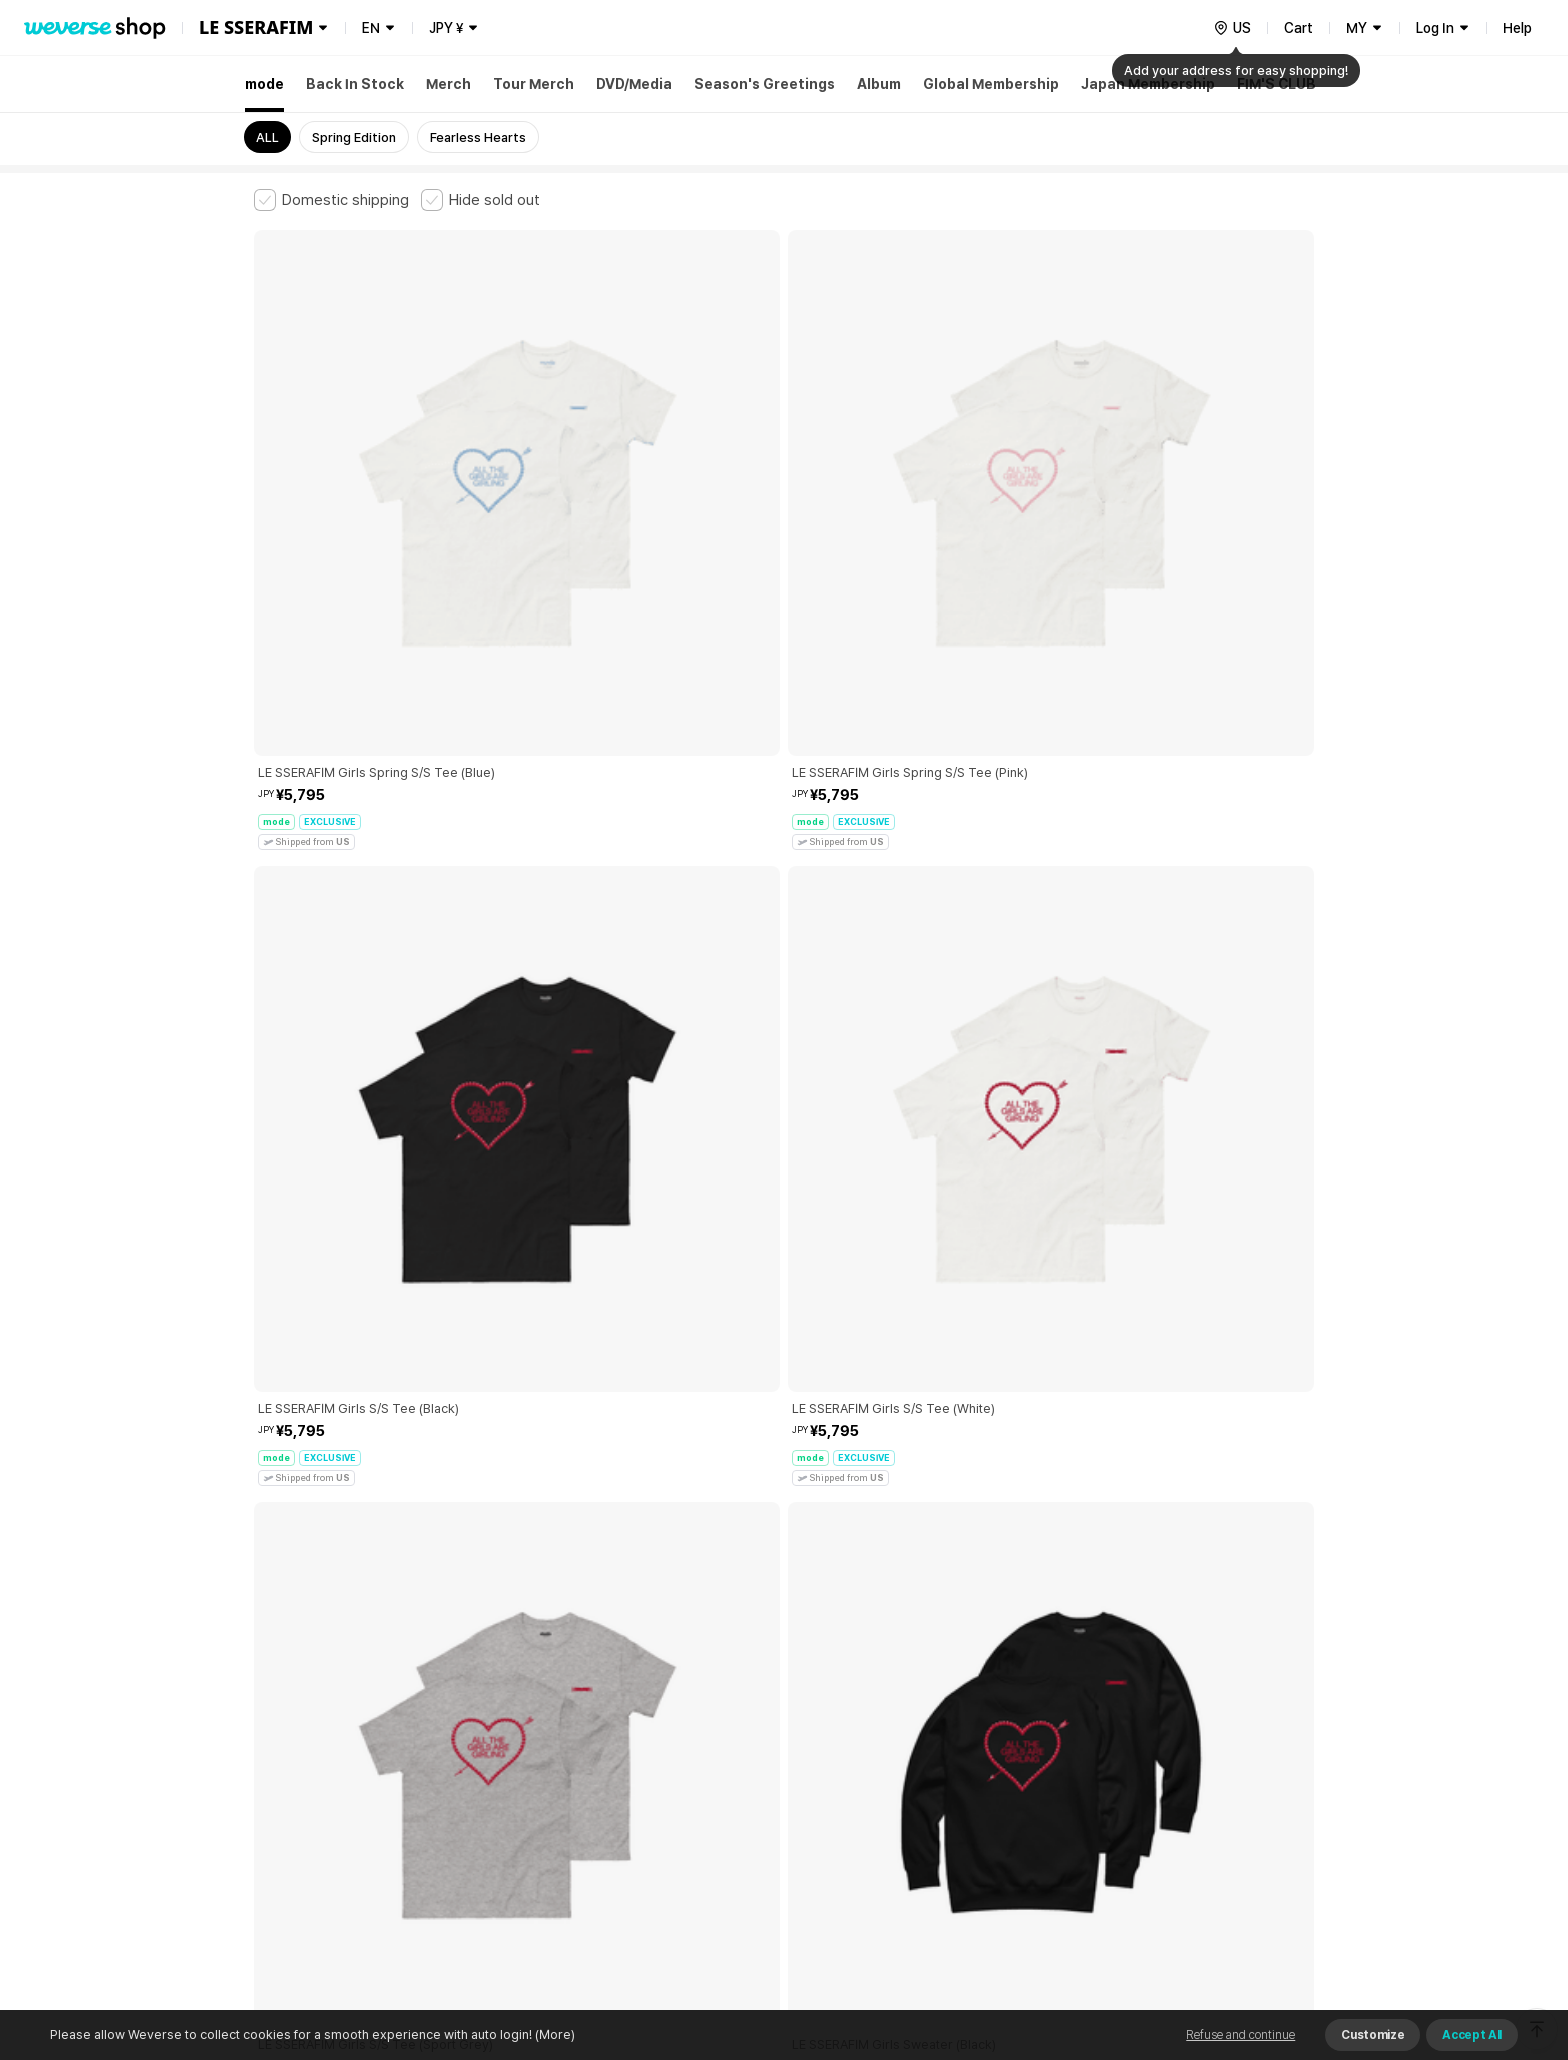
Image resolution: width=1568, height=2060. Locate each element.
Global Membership (991, 84)
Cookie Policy (981, 1725)
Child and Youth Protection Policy (720, 1725)
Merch (448, 84)
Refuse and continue (1240, 2035)
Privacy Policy (879, 1725)
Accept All (1472, 2035)
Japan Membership (1148, 84)
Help (1517, 28)
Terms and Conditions (309, 1725)
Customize (1372, 2035)
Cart (1298, 28)
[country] (1232, 28)
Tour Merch (533, 84)
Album (879, 84)
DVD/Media (634, 84)
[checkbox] (331, 200)
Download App (1263, 1931)
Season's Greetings (764, 84)
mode (264, 84)
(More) (553, 2034)
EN (371, 28)
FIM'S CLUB (1276, 84)
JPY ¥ (446, 28)
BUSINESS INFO (591, 1813)
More (784, 1586)
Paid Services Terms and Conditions (499, 1725)
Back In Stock (355, 84)
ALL (267, 137)
